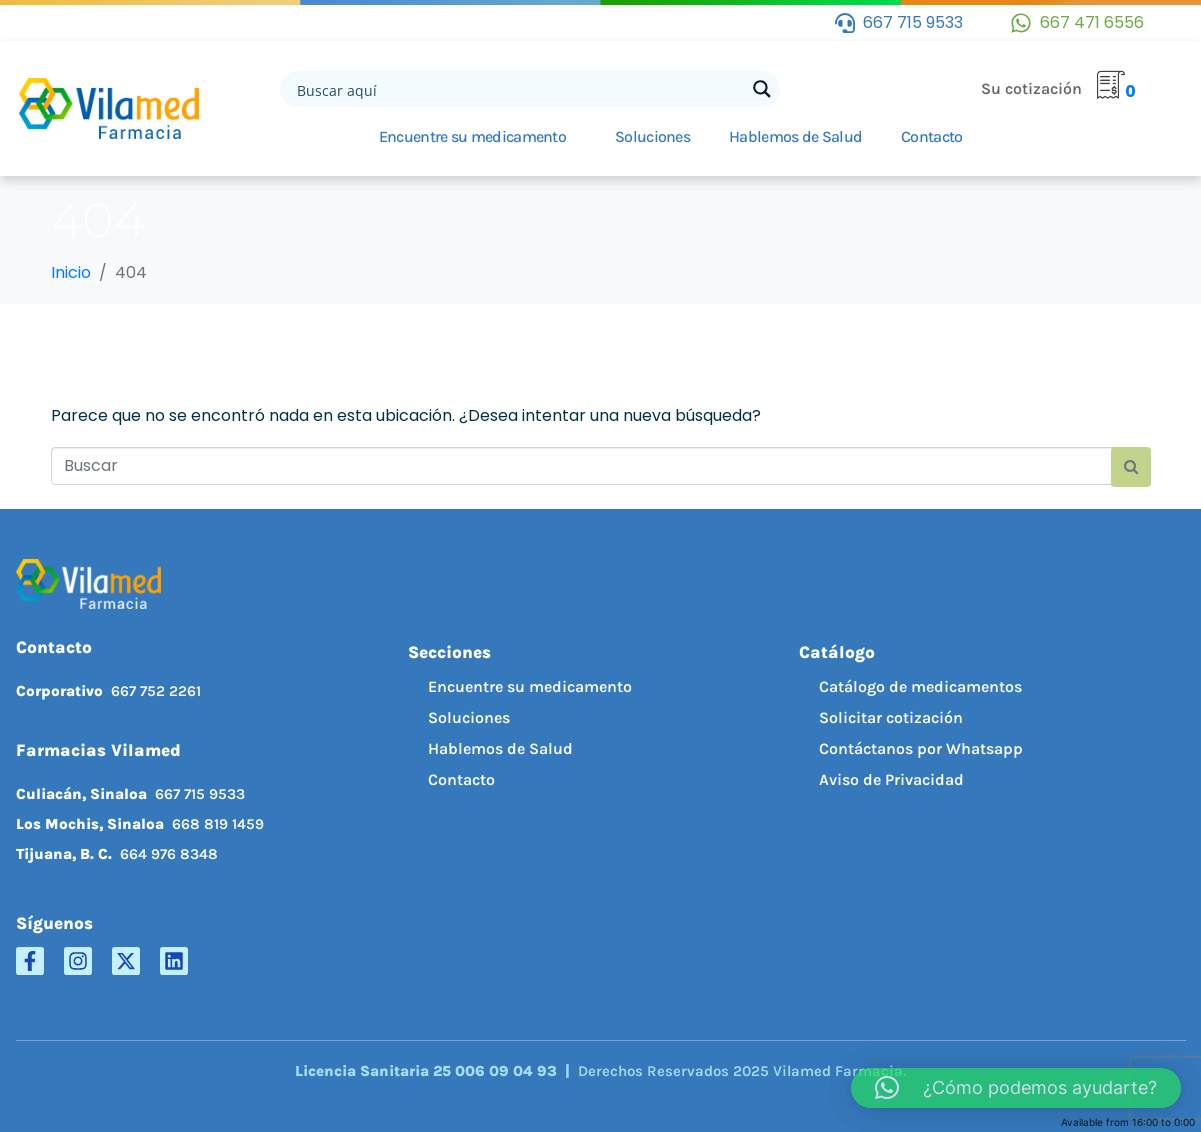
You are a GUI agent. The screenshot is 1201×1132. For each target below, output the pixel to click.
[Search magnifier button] (762, 89)
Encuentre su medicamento (472, 136)
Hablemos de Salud (795, 136)
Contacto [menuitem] (461, 779)
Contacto (931, 136)
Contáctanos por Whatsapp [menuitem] (921, 748)
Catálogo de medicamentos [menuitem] (920, 686)
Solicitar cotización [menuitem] (891, 717)
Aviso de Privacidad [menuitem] (891, 779)
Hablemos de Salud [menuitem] (500, 748)
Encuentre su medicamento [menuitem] (530, 686)
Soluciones (652, 136)
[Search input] (519, 89)
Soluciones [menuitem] (469, 717)
